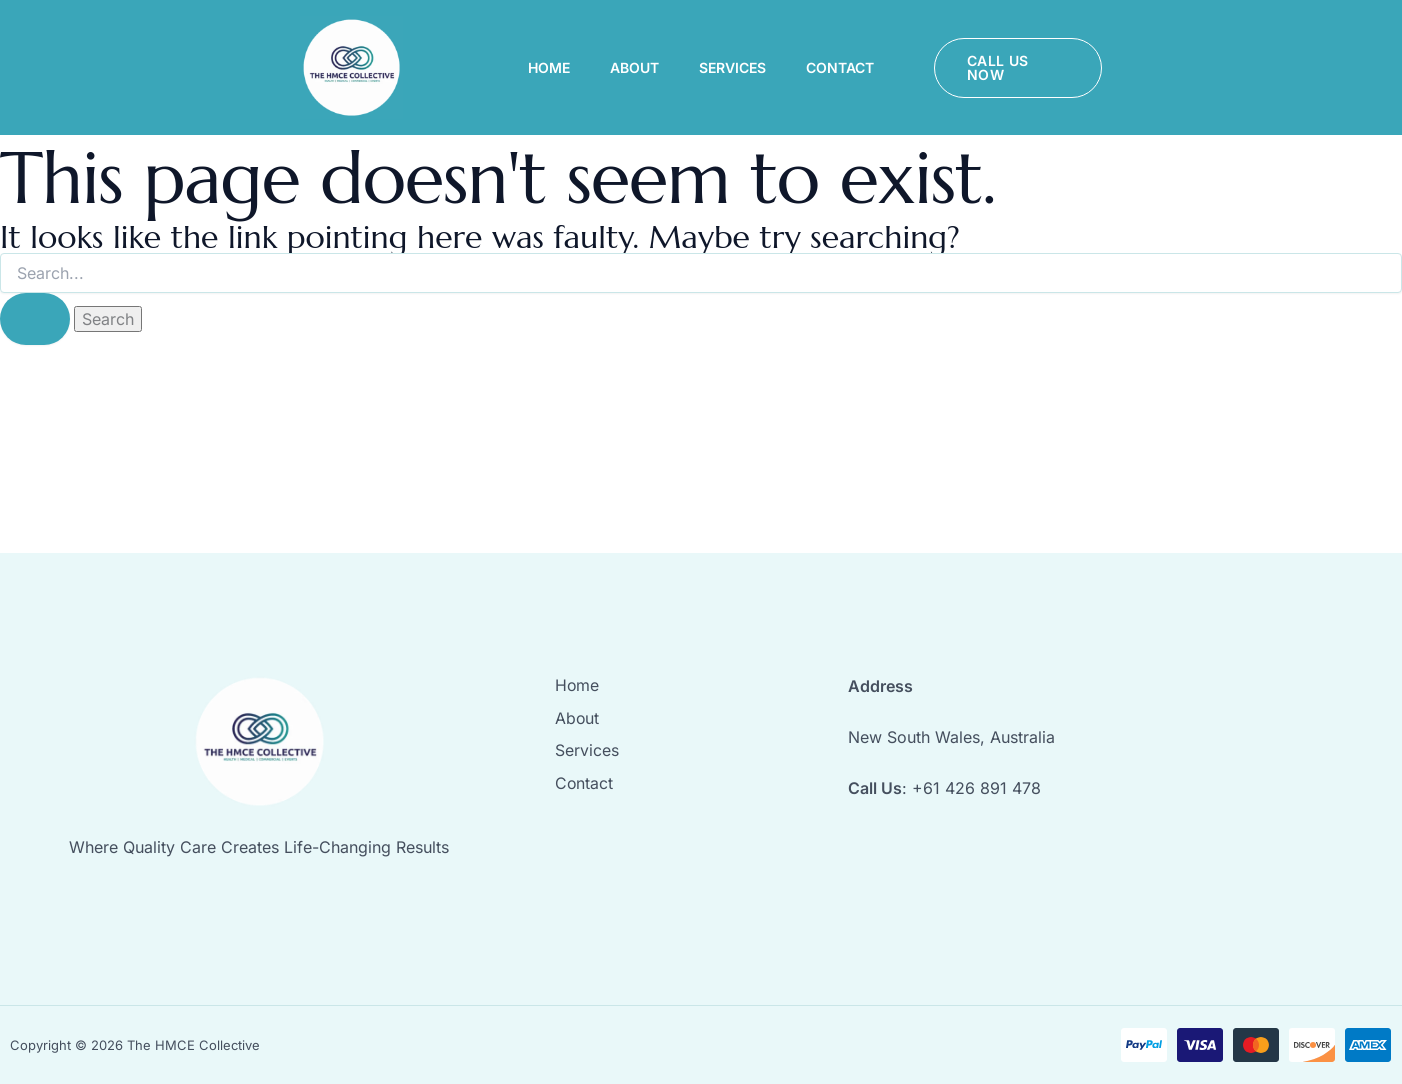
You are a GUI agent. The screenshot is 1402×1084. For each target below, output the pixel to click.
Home (549, 67)
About (634, 67)
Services (732, 67)
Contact (840, 67)
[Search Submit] (35, 319)
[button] (1018, 68)
